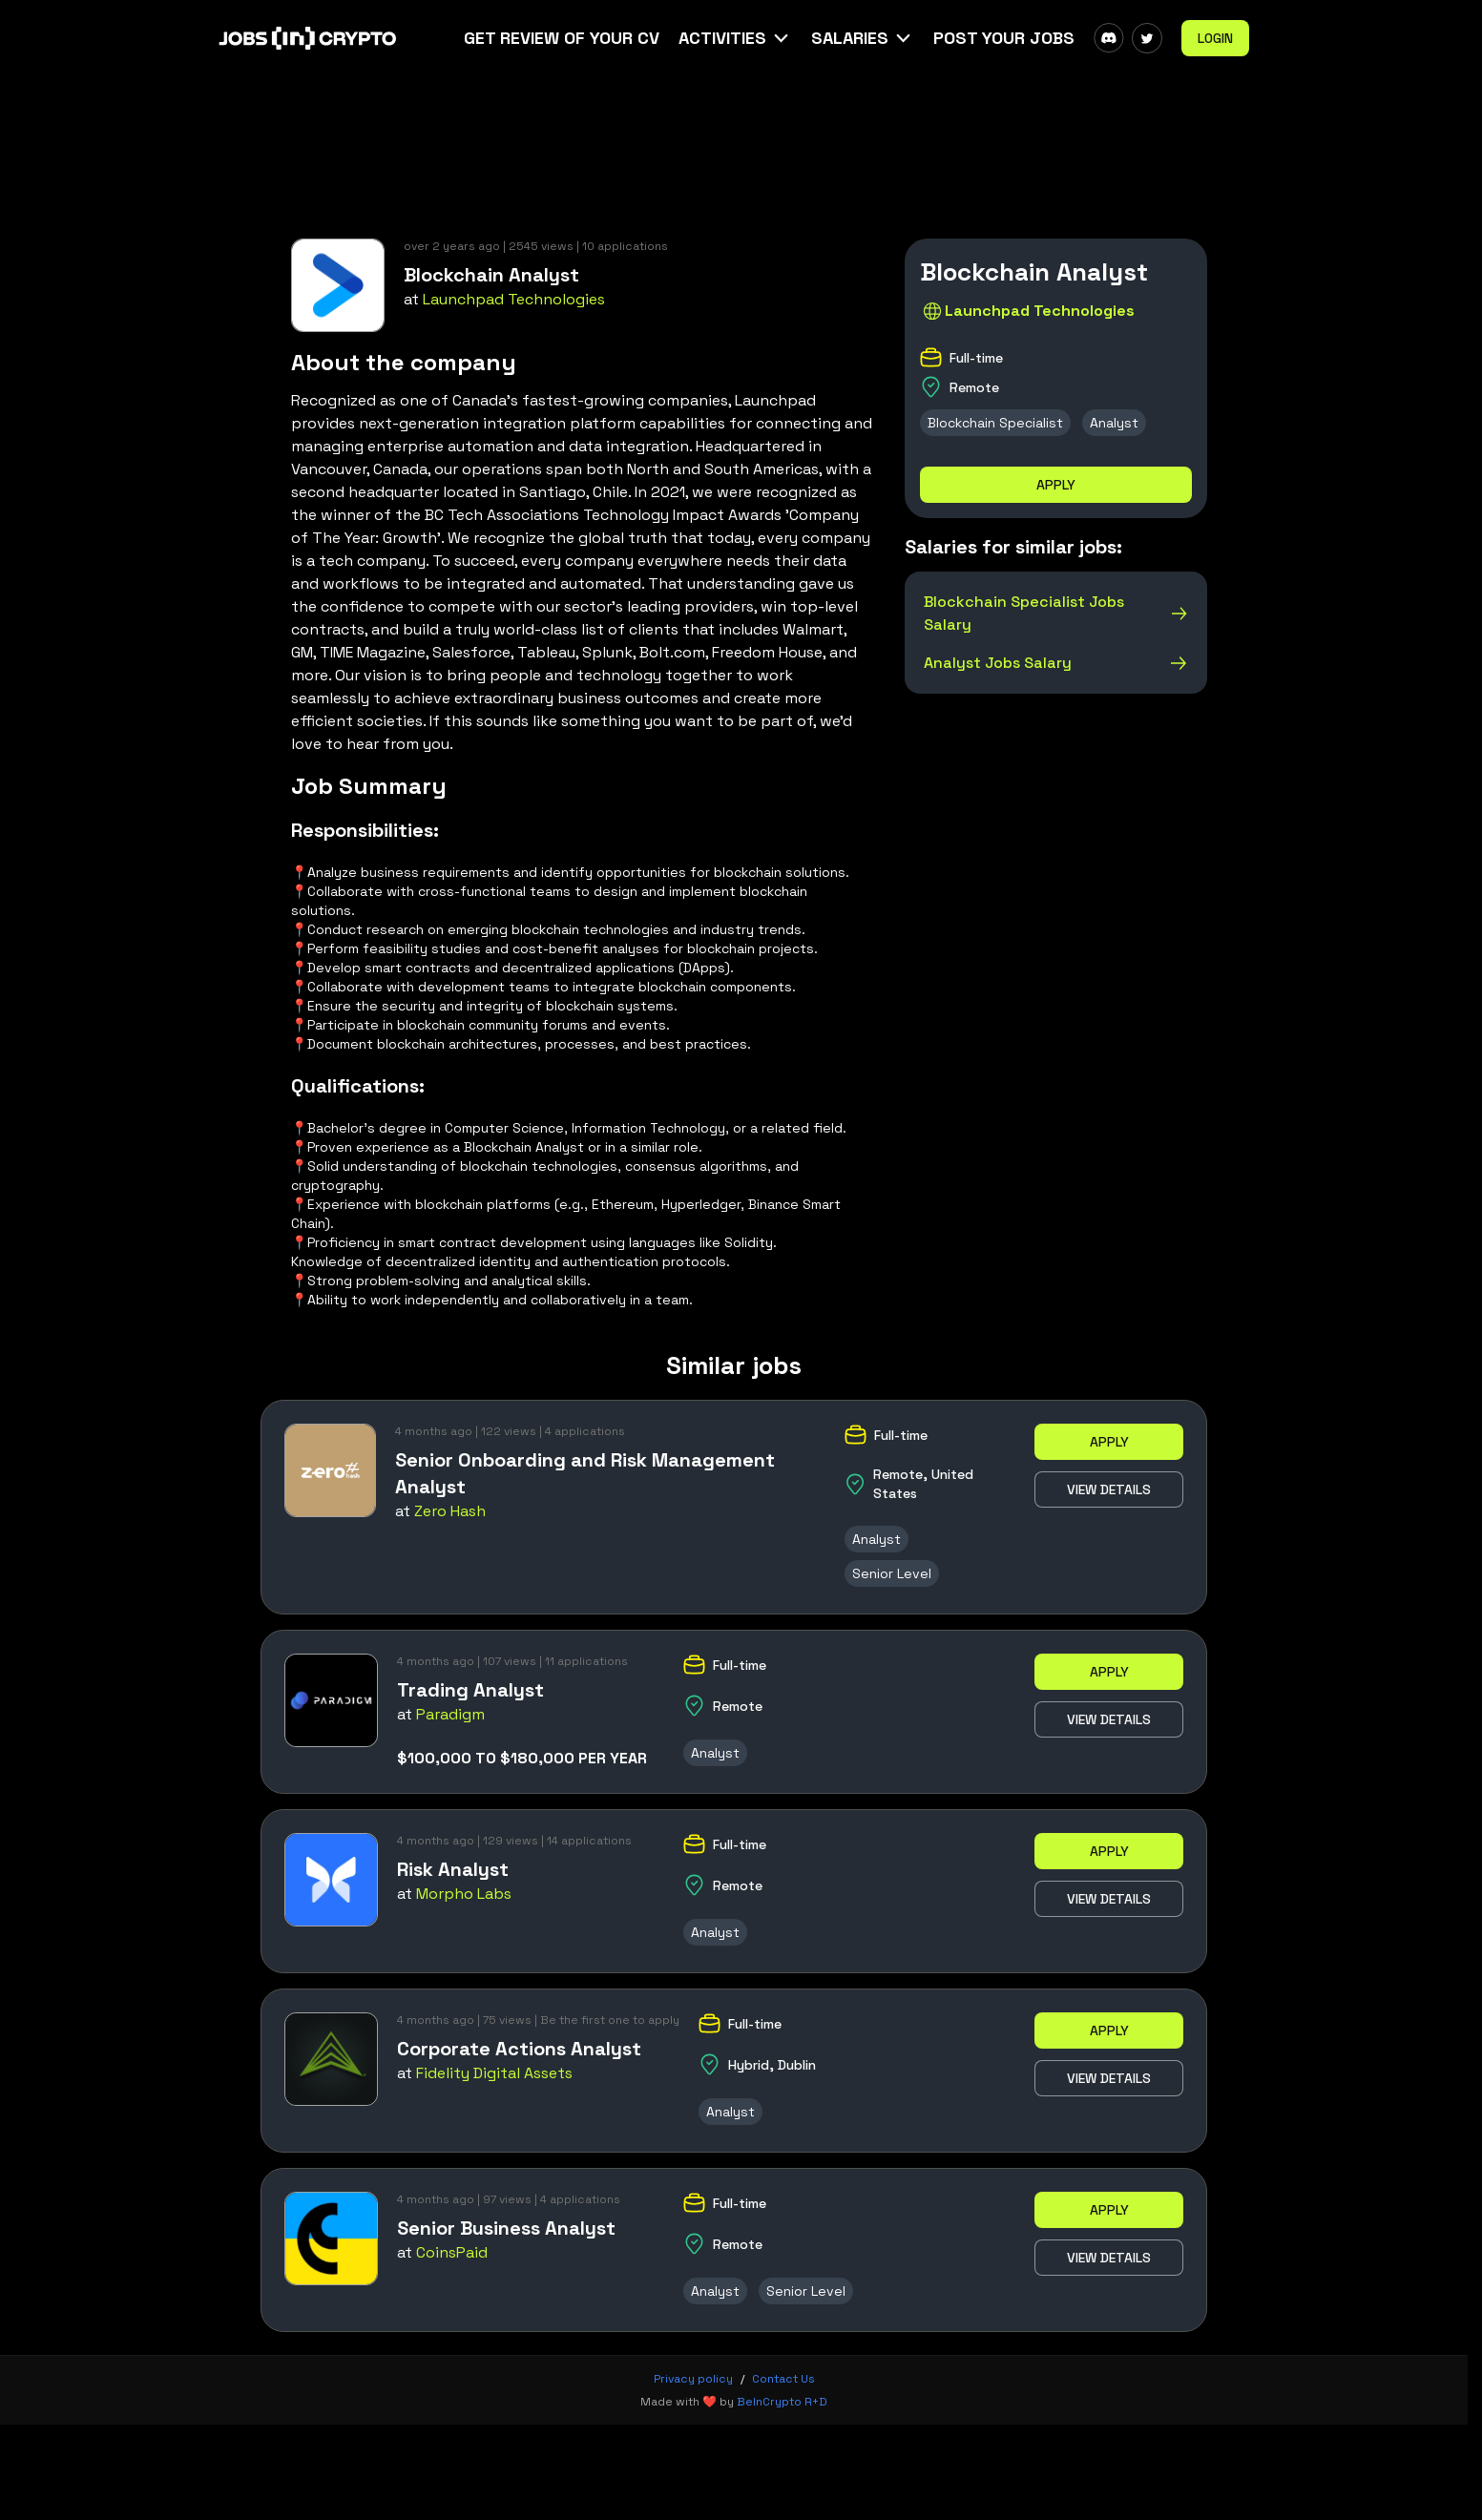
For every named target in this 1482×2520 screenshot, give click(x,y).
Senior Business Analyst (506, 2228)
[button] (735, 38)
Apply (1055, 484)
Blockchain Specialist (995, 422)
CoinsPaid (452, 2252)
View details (1109, 1489)
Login (1215, 38)
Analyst (1114, 422)
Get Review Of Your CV (561, 38)
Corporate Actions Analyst (519, 2048)
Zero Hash (450, 1511)
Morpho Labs (463, 1894)
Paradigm (450, 1714)
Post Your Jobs (1004, 38)
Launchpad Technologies (514, 299)
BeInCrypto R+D (782, 2401)
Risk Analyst (453, 1869)
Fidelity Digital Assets (494, 2073)
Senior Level (891, 1573)
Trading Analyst (470, 1689)
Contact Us (783, 2378)
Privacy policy (693, 2378)
